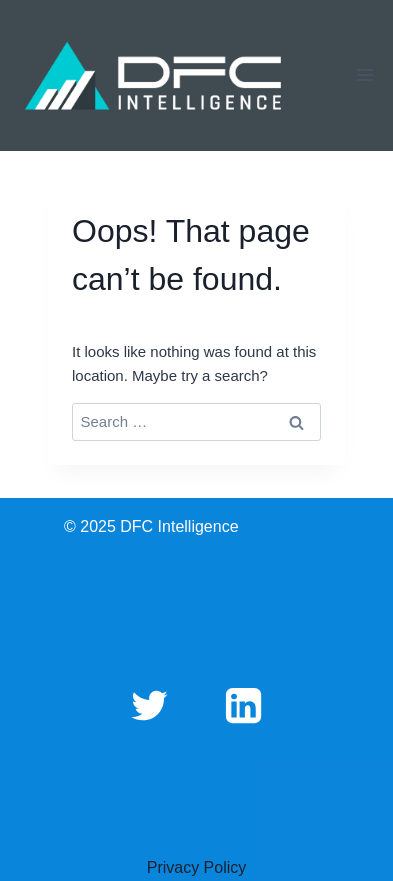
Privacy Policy (197, 867)
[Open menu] (364, 75)
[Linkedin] (244, 705)
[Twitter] (149, 705)
